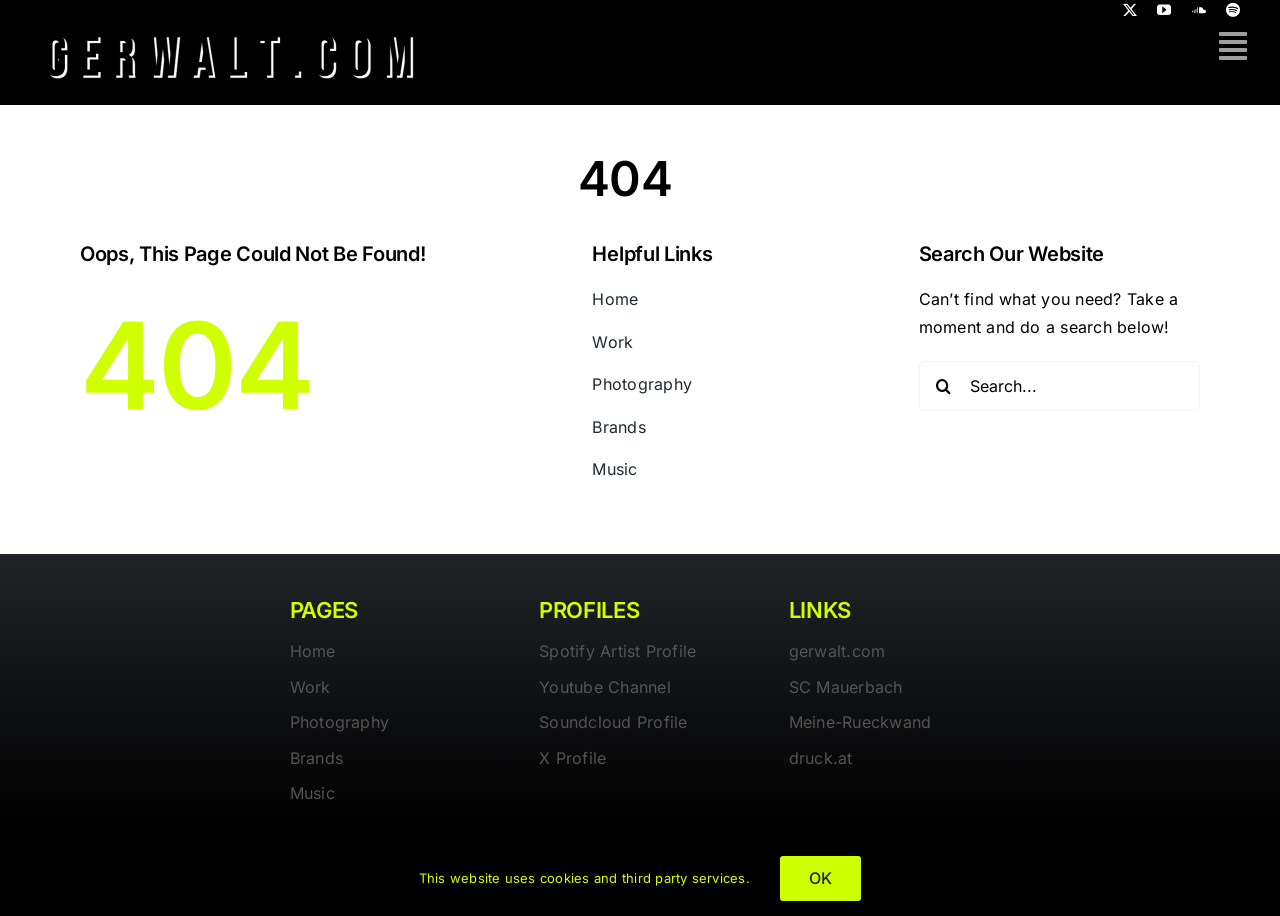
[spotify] (1233, 10)
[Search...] (1059, 386)
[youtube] (1164, 10)
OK (820, 878)
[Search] (944, 386)
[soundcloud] (1199, 10)
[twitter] (1130, 10)
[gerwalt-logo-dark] (231, 28)
